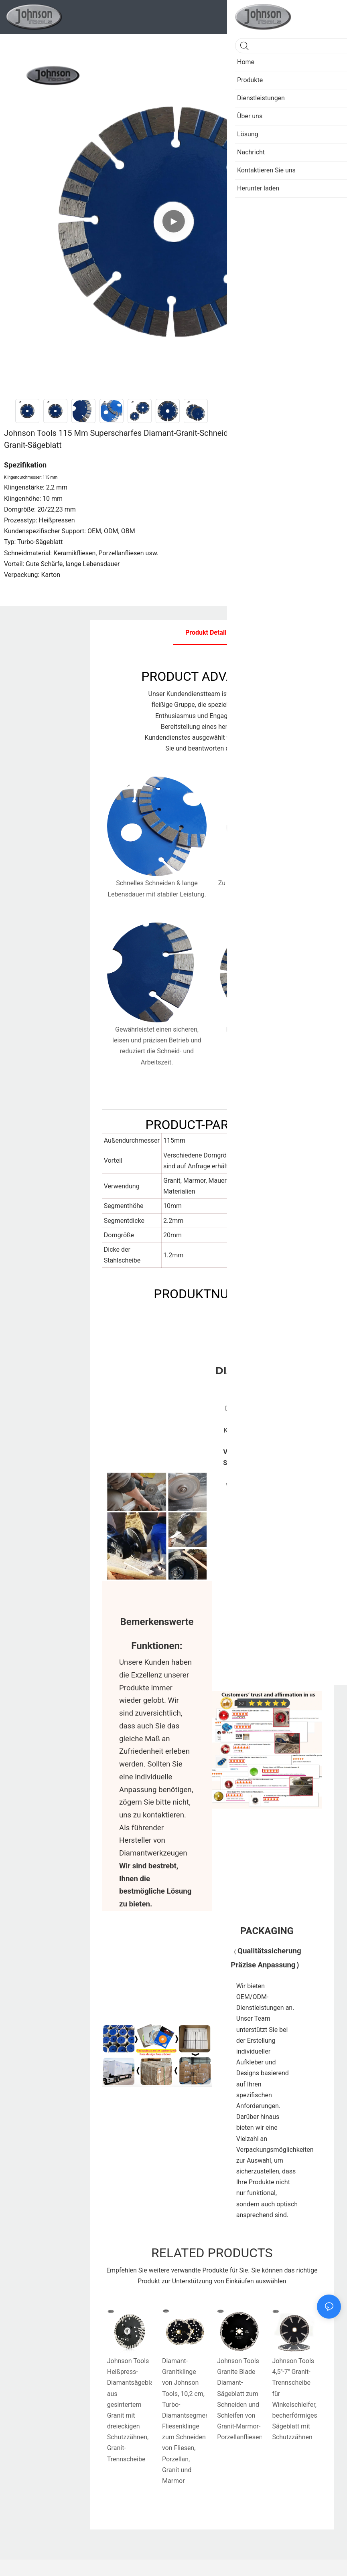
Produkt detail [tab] (205, 632)
